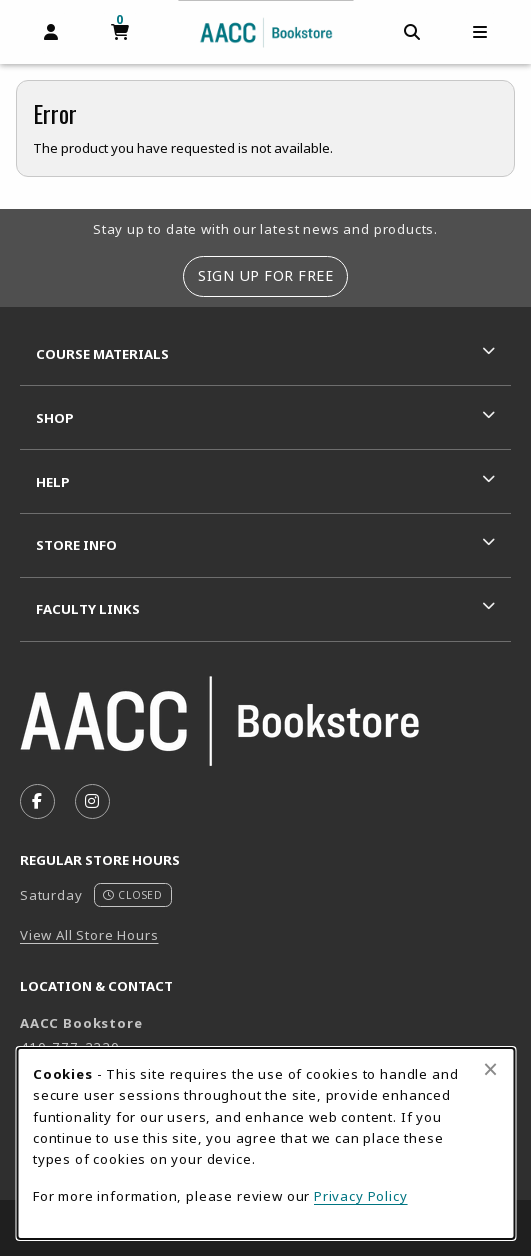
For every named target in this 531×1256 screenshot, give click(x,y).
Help (53, 482)
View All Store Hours (89, 935)
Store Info (76, 545)
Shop (55, 418)
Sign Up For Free (265, 275)
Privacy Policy (361, 1196)
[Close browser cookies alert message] (490, 1069)
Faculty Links (88, 609)
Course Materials (102, 354)
